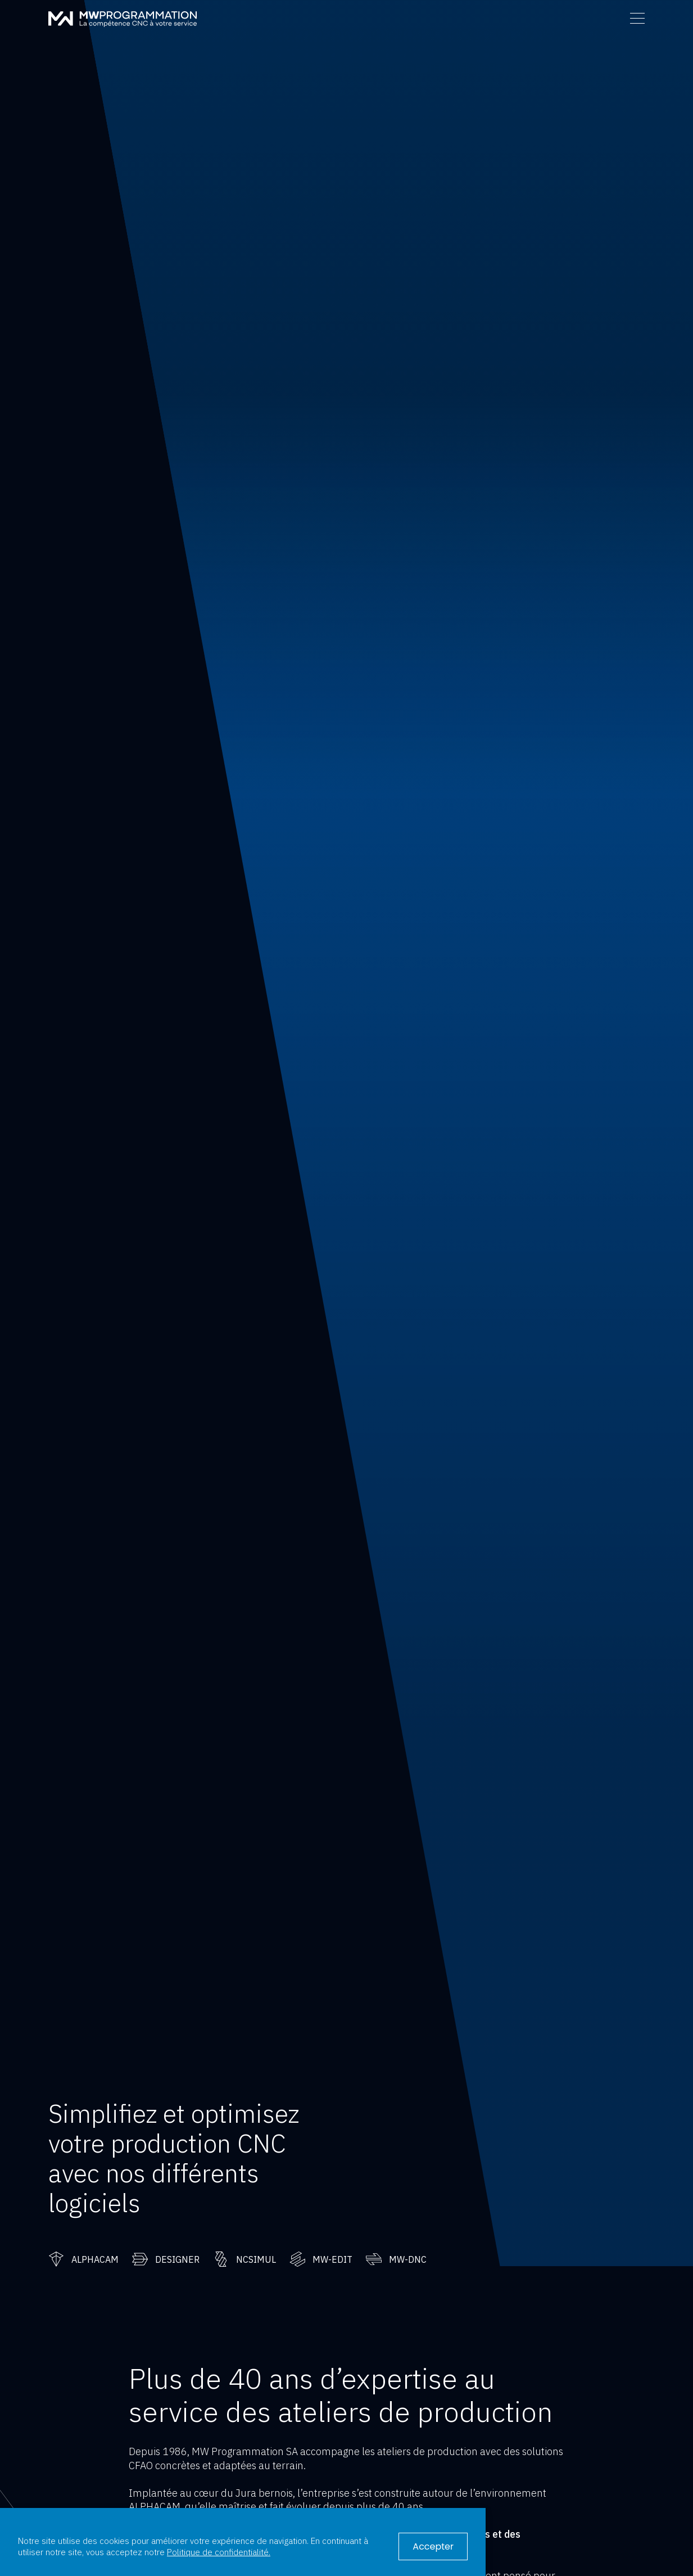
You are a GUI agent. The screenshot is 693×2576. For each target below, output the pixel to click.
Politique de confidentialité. (218, 2551)
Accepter (433, 2546)
